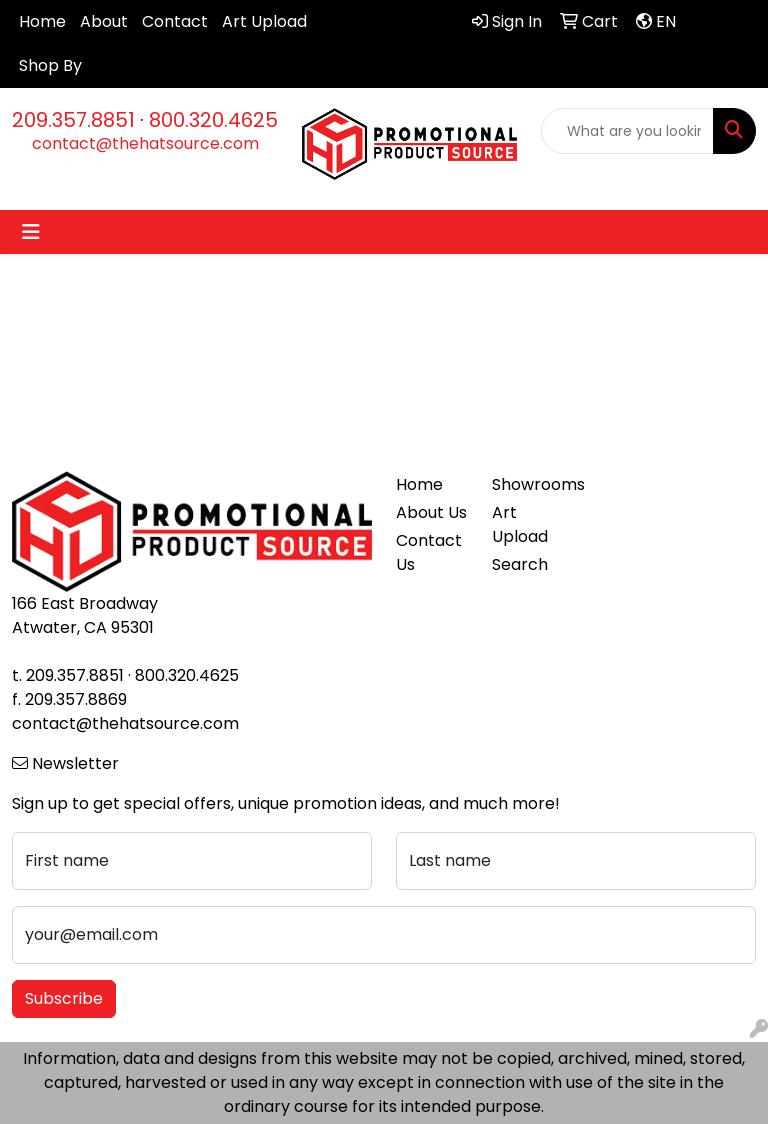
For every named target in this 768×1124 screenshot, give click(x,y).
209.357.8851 (73, 120)
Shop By (50, 65)
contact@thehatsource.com (145, 143)
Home (42, 21)
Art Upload (264, 21)
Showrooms (528, 484)
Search (520, 564)
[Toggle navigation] (31, 232)
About (104, 21)
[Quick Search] (627, 131)
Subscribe (64, 998)
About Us (431, 512)
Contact (175, 21)
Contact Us (429, 552)
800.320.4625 (213, 120)
